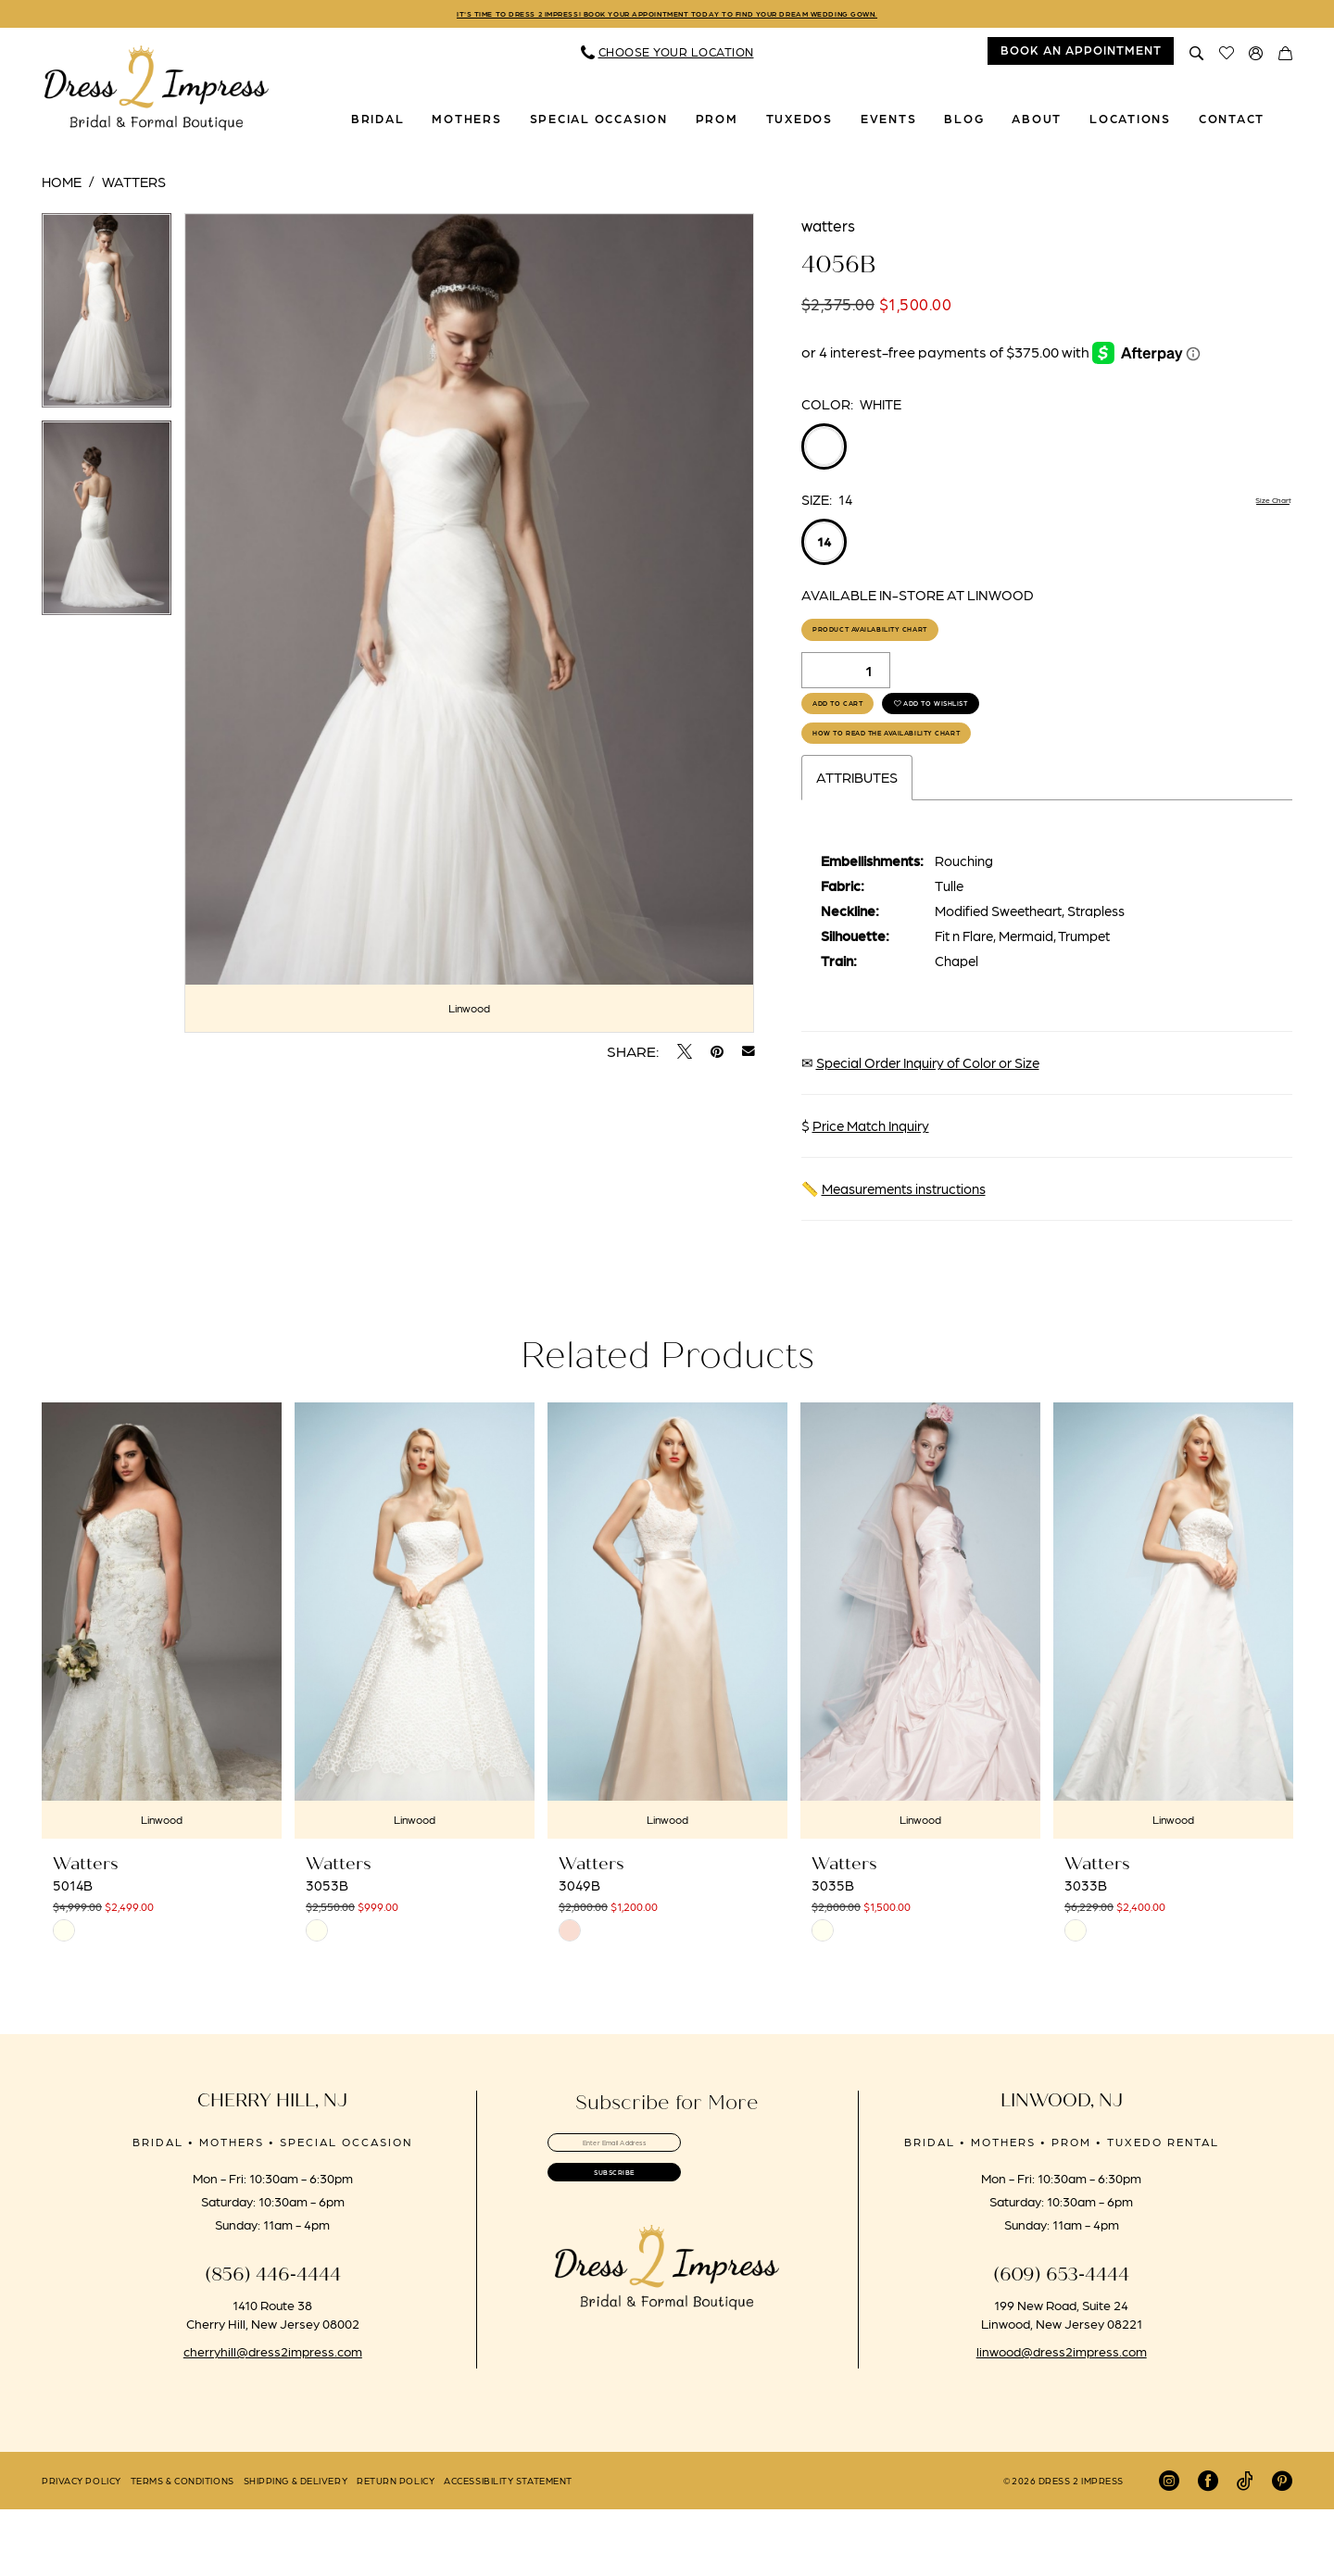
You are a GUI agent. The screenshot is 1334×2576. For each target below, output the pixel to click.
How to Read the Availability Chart (953, 791)
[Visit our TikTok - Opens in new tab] (1245, 2547)
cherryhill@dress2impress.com (272, 2417)
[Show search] (1197, 56)
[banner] (156, 93)
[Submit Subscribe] (667, 2267)
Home (62, 187)
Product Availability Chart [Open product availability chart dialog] (924, 644)
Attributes (857, 844)
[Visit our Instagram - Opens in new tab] (1169, 2547)
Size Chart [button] (1260, 505)
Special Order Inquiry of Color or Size (927, 1129)
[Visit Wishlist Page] (1227, 56)
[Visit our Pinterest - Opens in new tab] (1282, 2547)
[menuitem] (667, 56)
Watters (134, 187)
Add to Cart (866, 740)
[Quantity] (845, 692)
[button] (1256, 56)
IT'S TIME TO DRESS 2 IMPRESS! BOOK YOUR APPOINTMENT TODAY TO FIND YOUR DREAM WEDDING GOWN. (667, 16)
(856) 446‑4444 (273, 2341)
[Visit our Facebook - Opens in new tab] (1208, 2547)
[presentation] (162, 1687)
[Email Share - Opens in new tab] (748, 1056)
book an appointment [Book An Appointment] (1081, 55)
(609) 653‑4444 (1061, 2341)
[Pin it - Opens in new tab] (717, 1056)
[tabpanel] (106, 322)
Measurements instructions (904, 1255)
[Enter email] (667, 2216)
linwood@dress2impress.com (1061, 2417)
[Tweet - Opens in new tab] (684, 1056)
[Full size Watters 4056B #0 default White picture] (469, 628)
